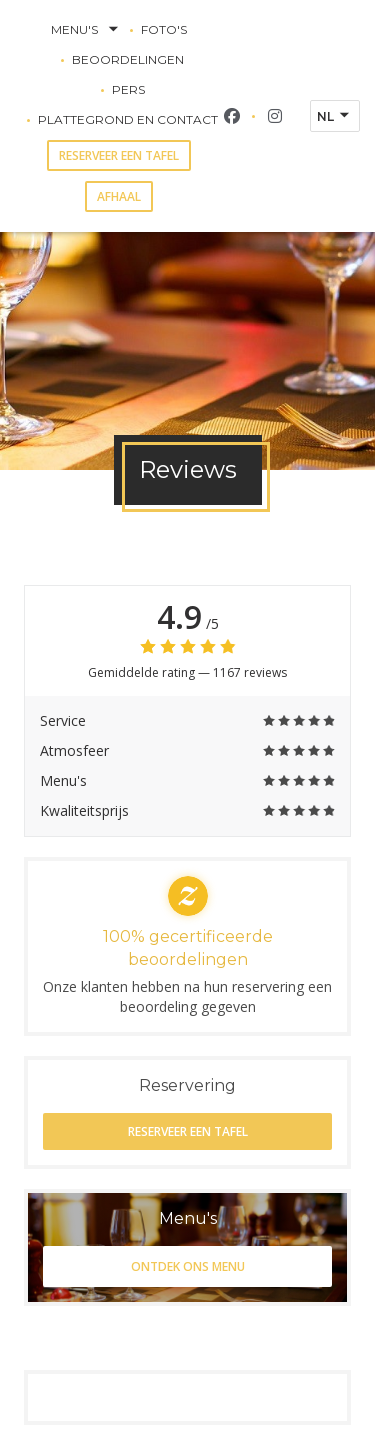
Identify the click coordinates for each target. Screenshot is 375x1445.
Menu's (86, 30)
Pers (128, 89)
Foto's (164, 29)
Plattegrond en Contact (128, 119)
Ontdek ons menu (188, 1266)
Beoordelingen (128, 59)
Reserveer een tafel (119, 155)
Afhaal (119, 196)
